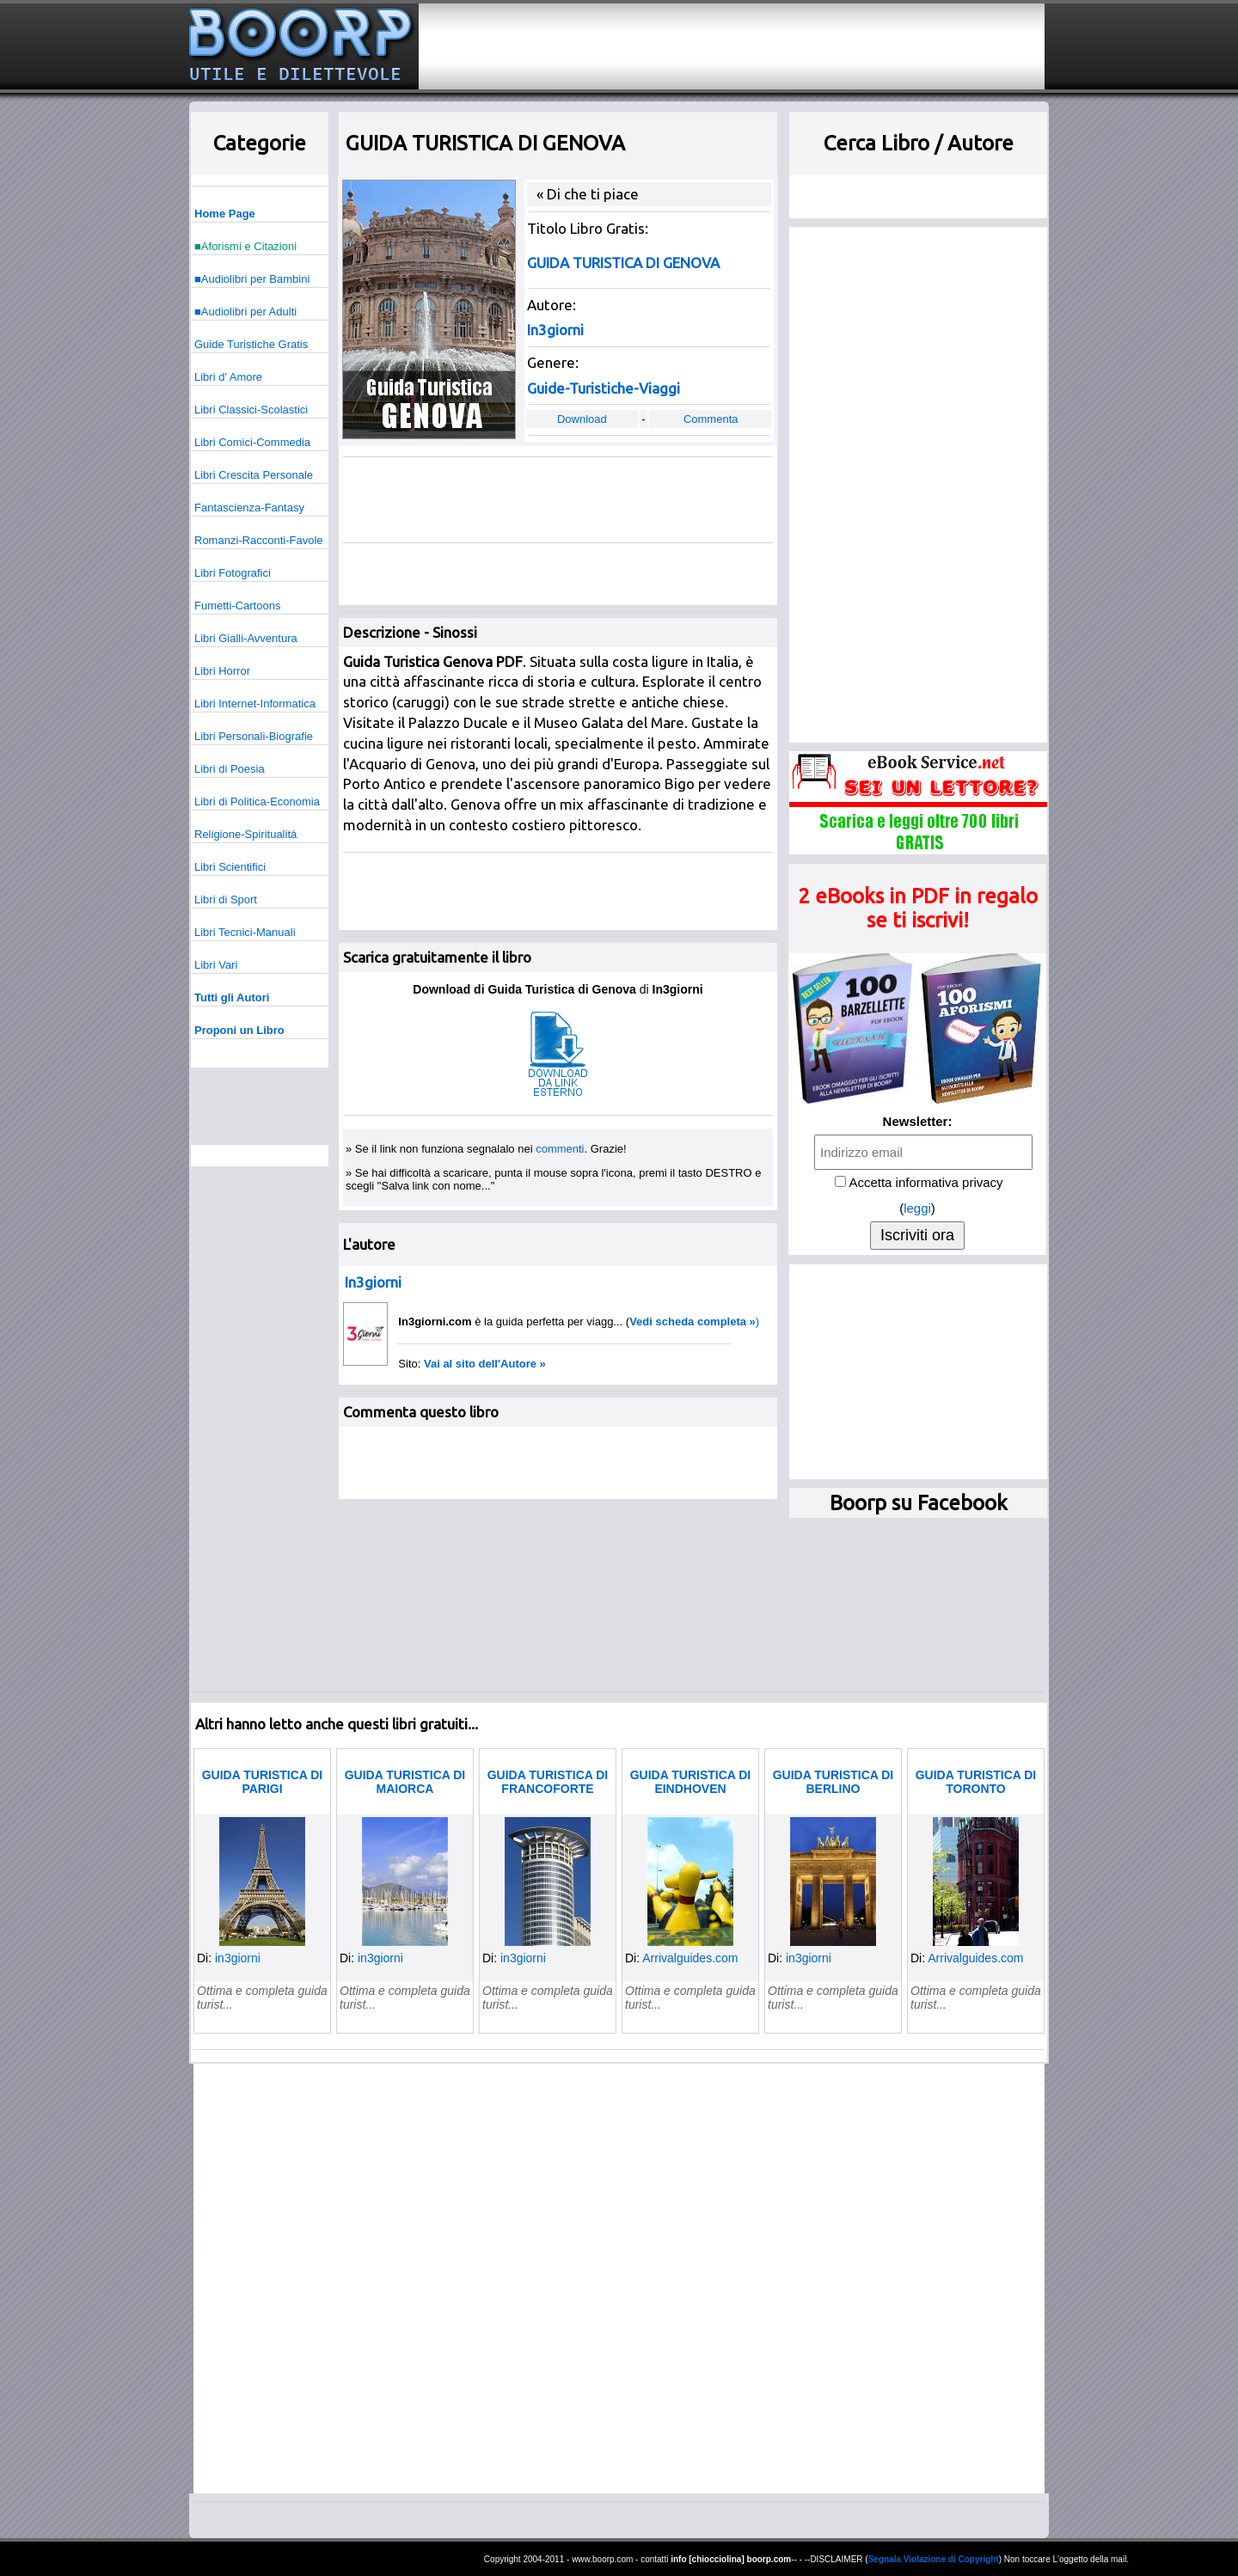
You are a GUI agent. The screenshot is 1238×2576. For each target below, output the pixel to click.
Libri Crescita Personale (253, 474)
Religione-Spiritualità (245, 834)
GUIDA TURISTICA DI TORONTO (976, 1782)
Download (582, 419)
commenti (560, 1148)
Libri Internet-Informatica (255, 703)
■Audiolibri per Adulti (245, 311)
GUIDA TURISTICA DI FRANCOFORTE (548, 1782)
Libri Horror (222, 670)
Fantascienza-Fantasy (249, 507)
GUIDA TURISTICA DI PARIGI (262, 1782)
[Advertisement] (732, 46)
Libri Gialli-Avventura (245, 638)
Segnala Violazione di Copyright (933, 2559)
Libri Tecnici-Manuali (245, 932)
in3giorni (237, 1958)
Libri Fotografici (232, 572)
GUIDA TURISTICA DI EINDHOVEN (690, 1782)
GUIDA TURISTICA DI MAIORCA (405, 1782)
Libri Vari (215, 964)
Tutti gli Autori (231, 997)
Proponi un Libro (239, 1030)
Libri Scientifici (230, 866)
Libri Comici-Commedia (252, 442)
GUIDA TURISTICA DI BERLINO (833, 1782)
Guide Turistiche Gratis (251, 344)
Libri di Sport (225, 899)
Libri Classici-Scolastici (251, 409)
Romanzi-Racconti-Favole (258, 540)
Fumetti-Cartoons (237, 605)
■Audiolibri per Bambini (252, 278)
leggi (917, 1208)
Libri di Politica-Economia (257, 801)
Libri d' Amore (228, 376)
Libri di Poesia (229, 768)
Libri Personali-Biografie (253, 736)
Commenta (711, 419)
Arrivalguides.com (690, 1958)
